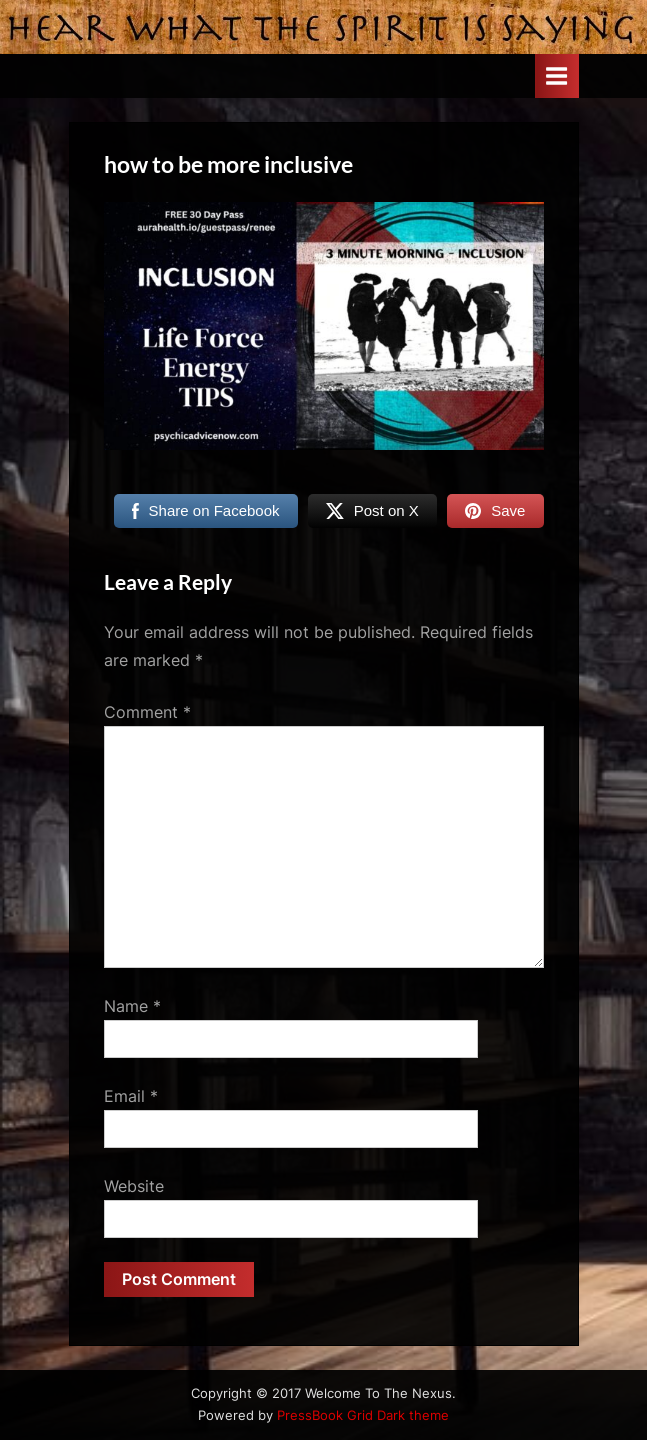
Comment (147, 712)
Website (134, 1186)
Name (132, 1006)
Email (131, 1096)
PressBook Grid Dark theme (363, 1415)
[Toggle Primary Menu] (557, 75)
